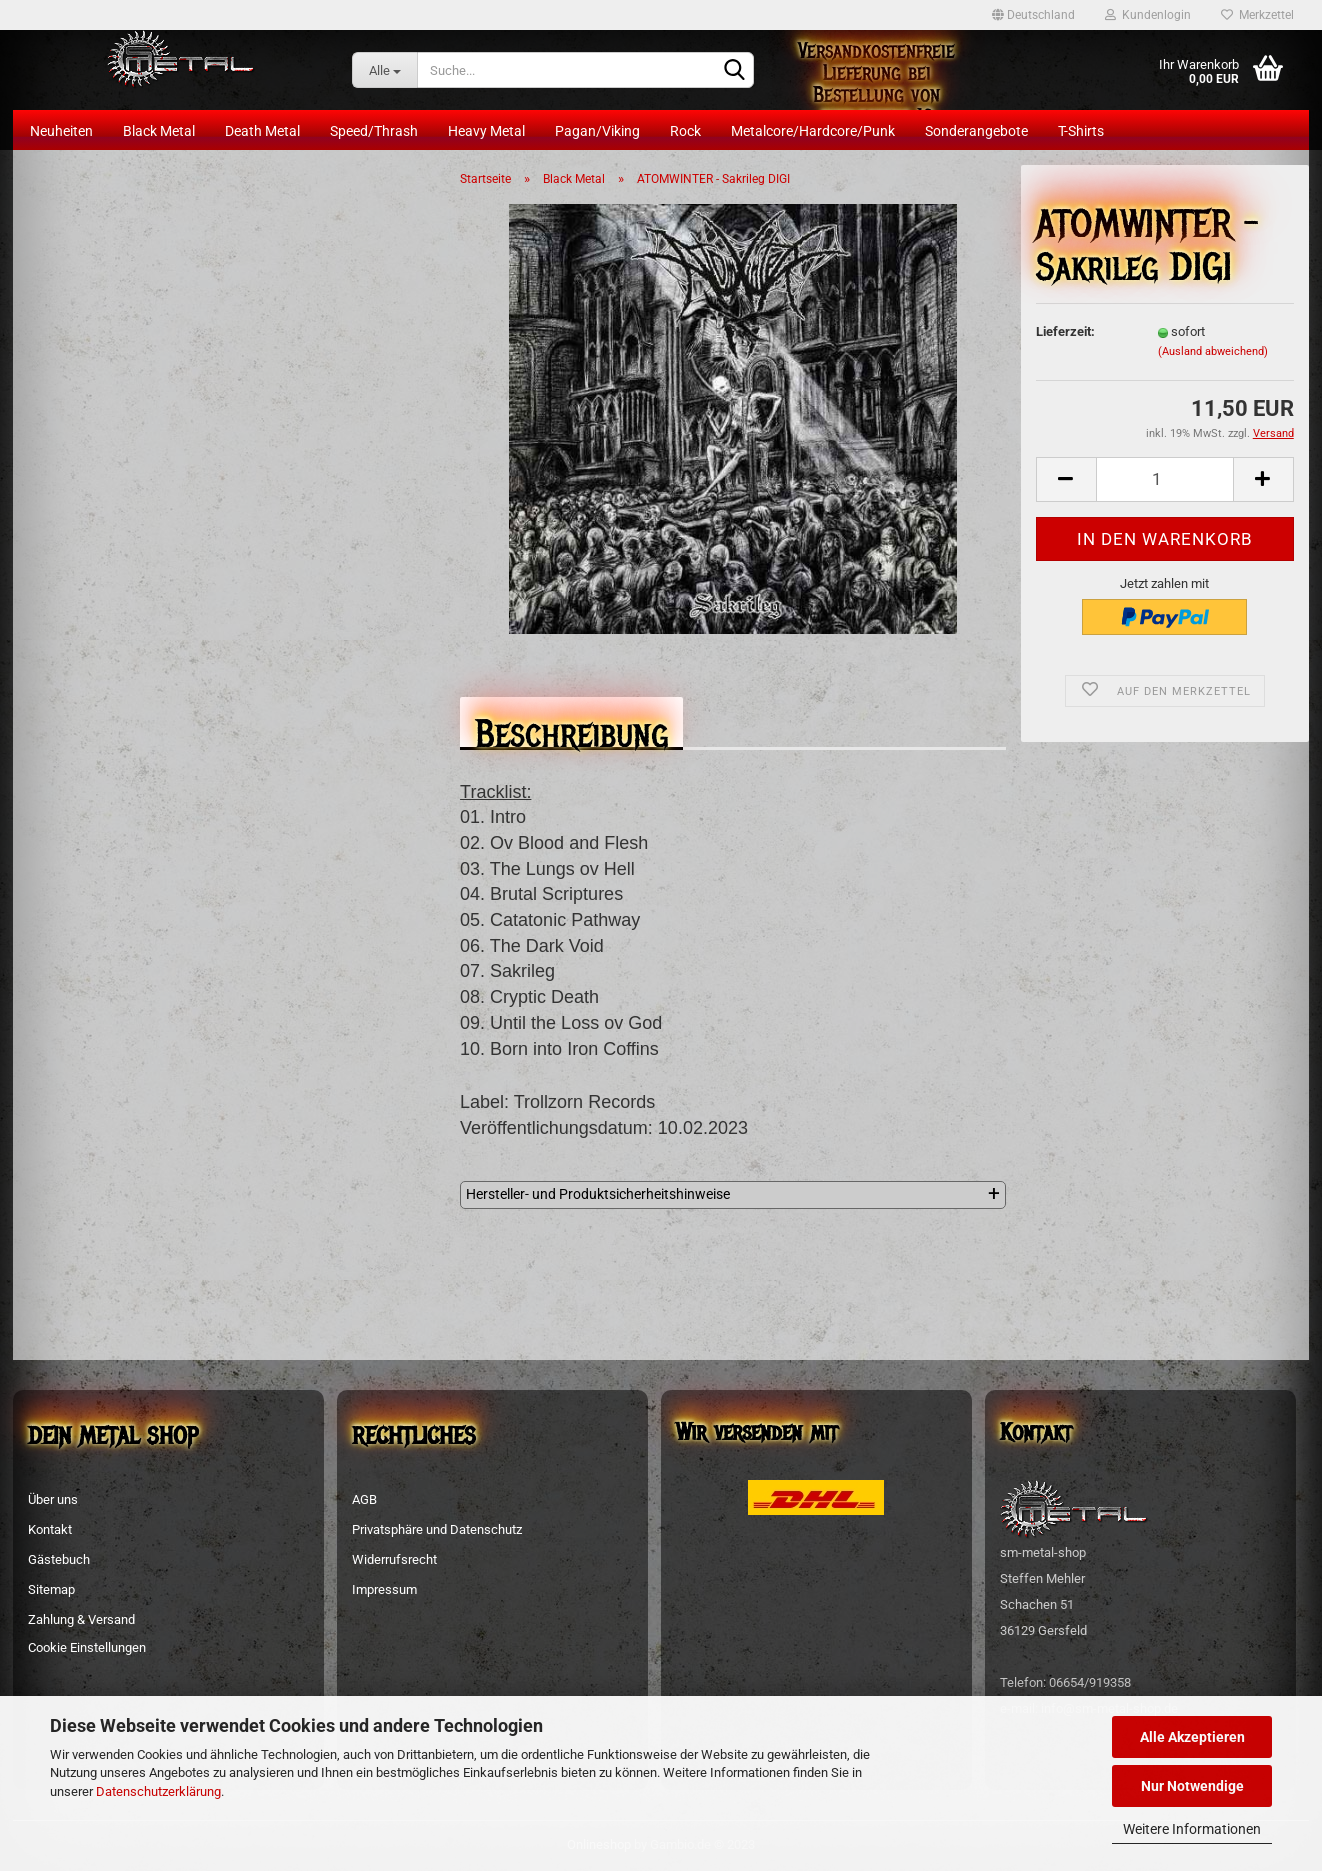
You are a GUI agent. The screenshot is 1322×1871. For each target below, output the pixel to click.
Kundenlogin (1148, 15)
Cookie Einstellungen (87, 1647)
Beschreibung (571, 728)
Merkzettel (1257, 15)
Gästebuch (59, 1559)
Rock (685, 131)
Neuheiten (61, 131)
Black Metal (159, 131)
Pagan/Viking (597, 131)
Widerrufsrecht (394, 1559)
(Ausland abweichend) (1213, 351)
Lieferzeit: (1065, 331)
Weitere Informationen (1192, 1829)
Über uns (53, 1499)
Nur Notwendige (1192, 1786)
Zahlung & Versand (81, 1619)
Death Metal (262, 131)
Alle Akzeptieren (1192, 1737)
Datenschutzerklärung (158, 1791)
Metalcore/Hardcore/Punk (813, 131)
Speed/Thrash (374, 131)
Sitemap (51, 1589)
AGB (364, 1499)
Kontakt (50, 1529)
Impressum (384, 1589)
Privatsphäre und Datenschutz (437, 1529)
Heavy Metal (486, 131)
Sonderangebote (976, 131)
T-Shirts (1081, 131)
